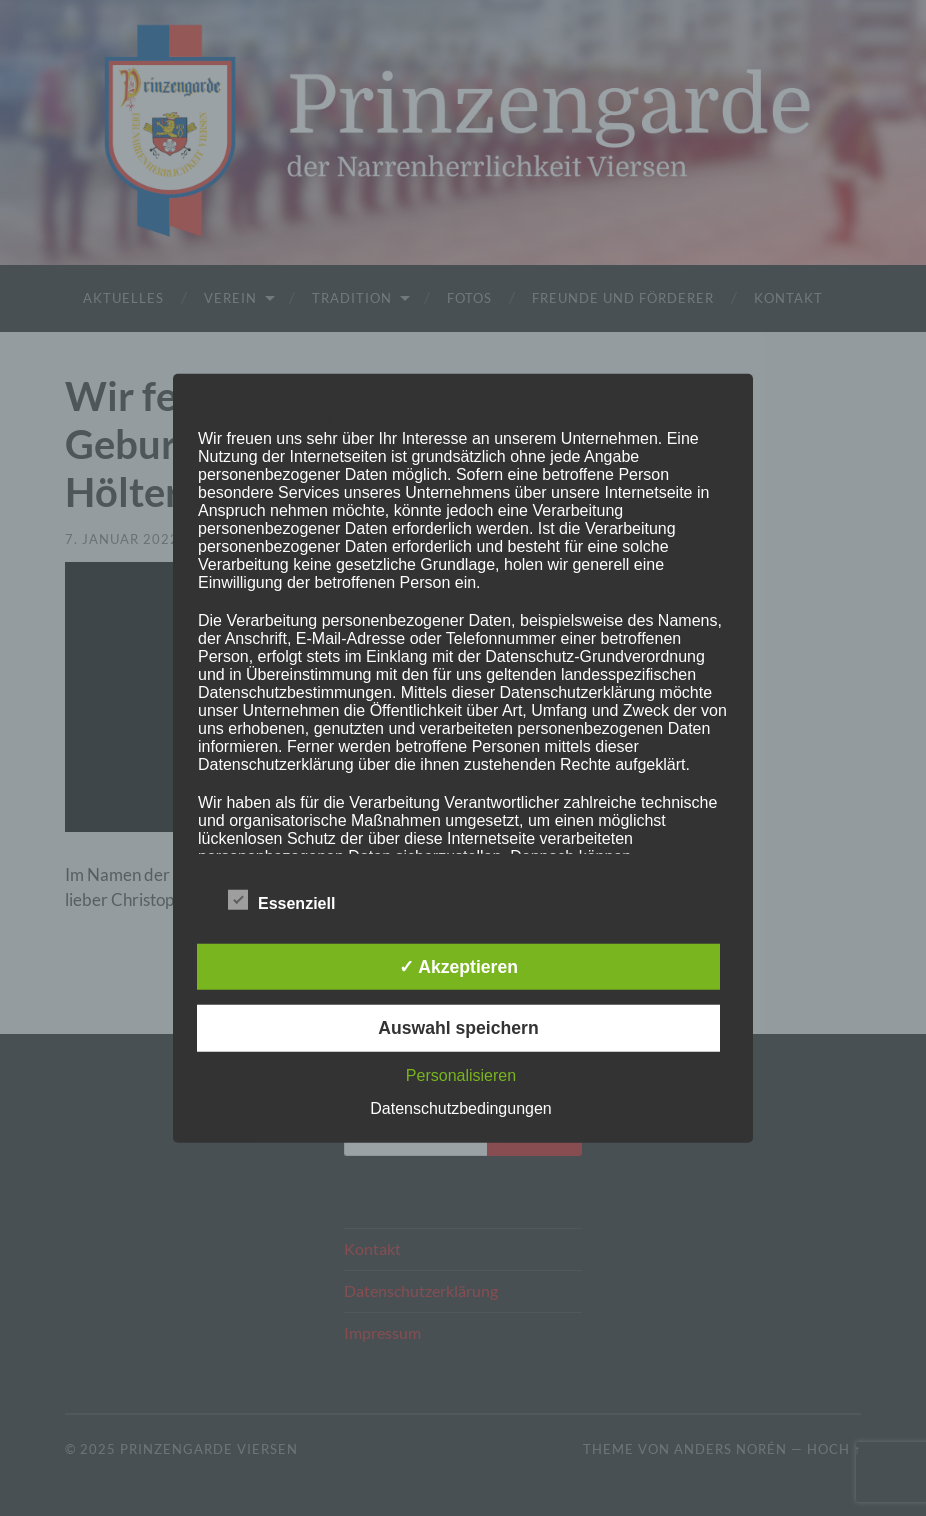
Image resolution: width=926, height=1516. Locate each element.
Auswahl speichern (458, 1028)
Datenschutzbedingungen (460, 1107)
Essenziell (281, 901)
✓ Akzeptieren (458, 967)
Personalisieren (461, 1074)
